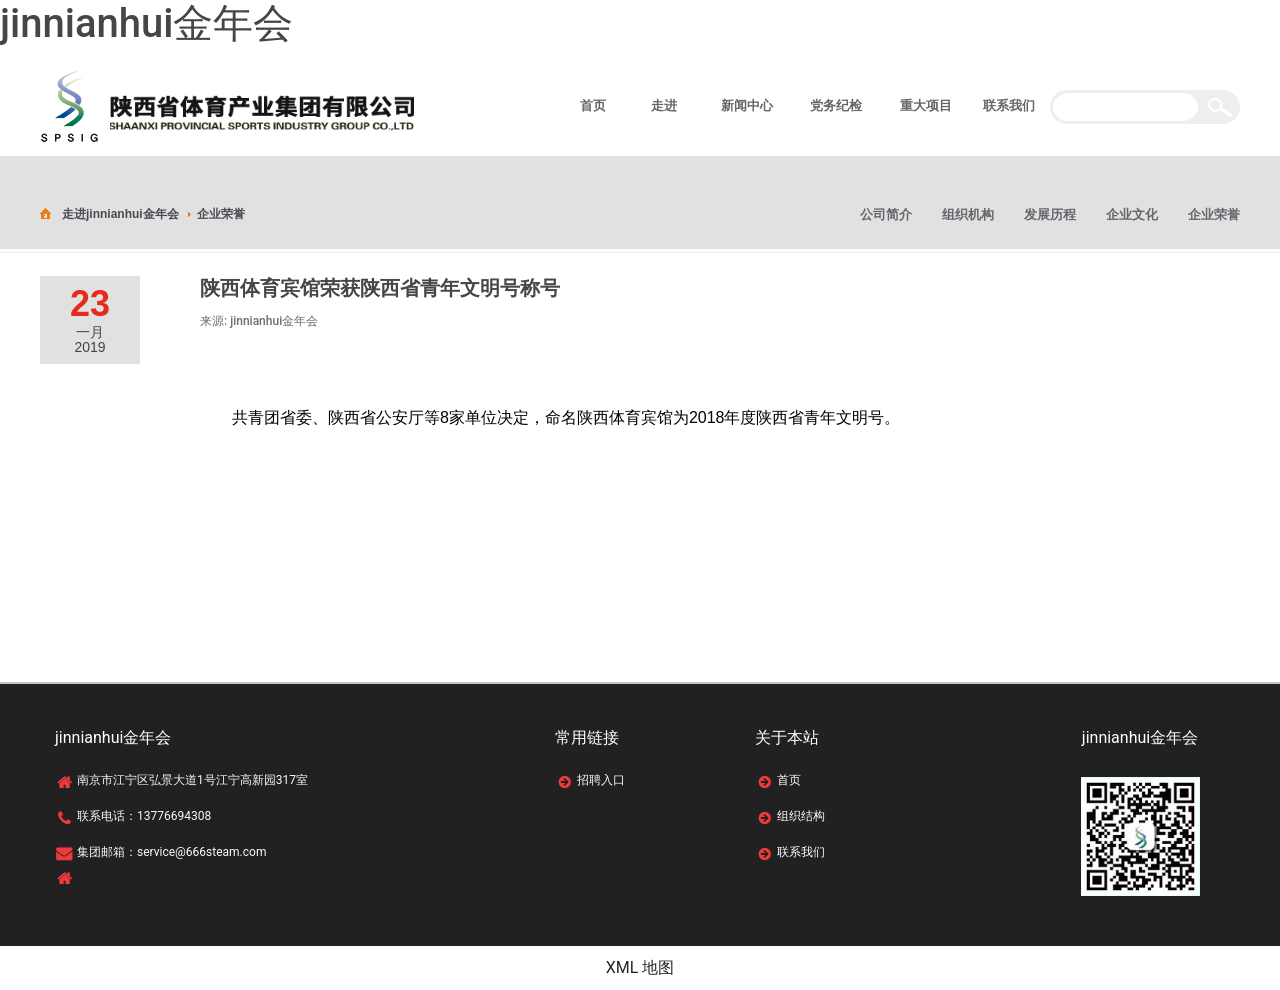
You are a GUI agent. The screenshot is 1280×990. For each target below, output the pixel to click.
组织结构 (801, 816)
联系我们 (801, 852)
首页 (789, 780)
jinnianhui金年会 (146, 23)
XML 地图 (640, 967)
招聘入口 (601, 780)
